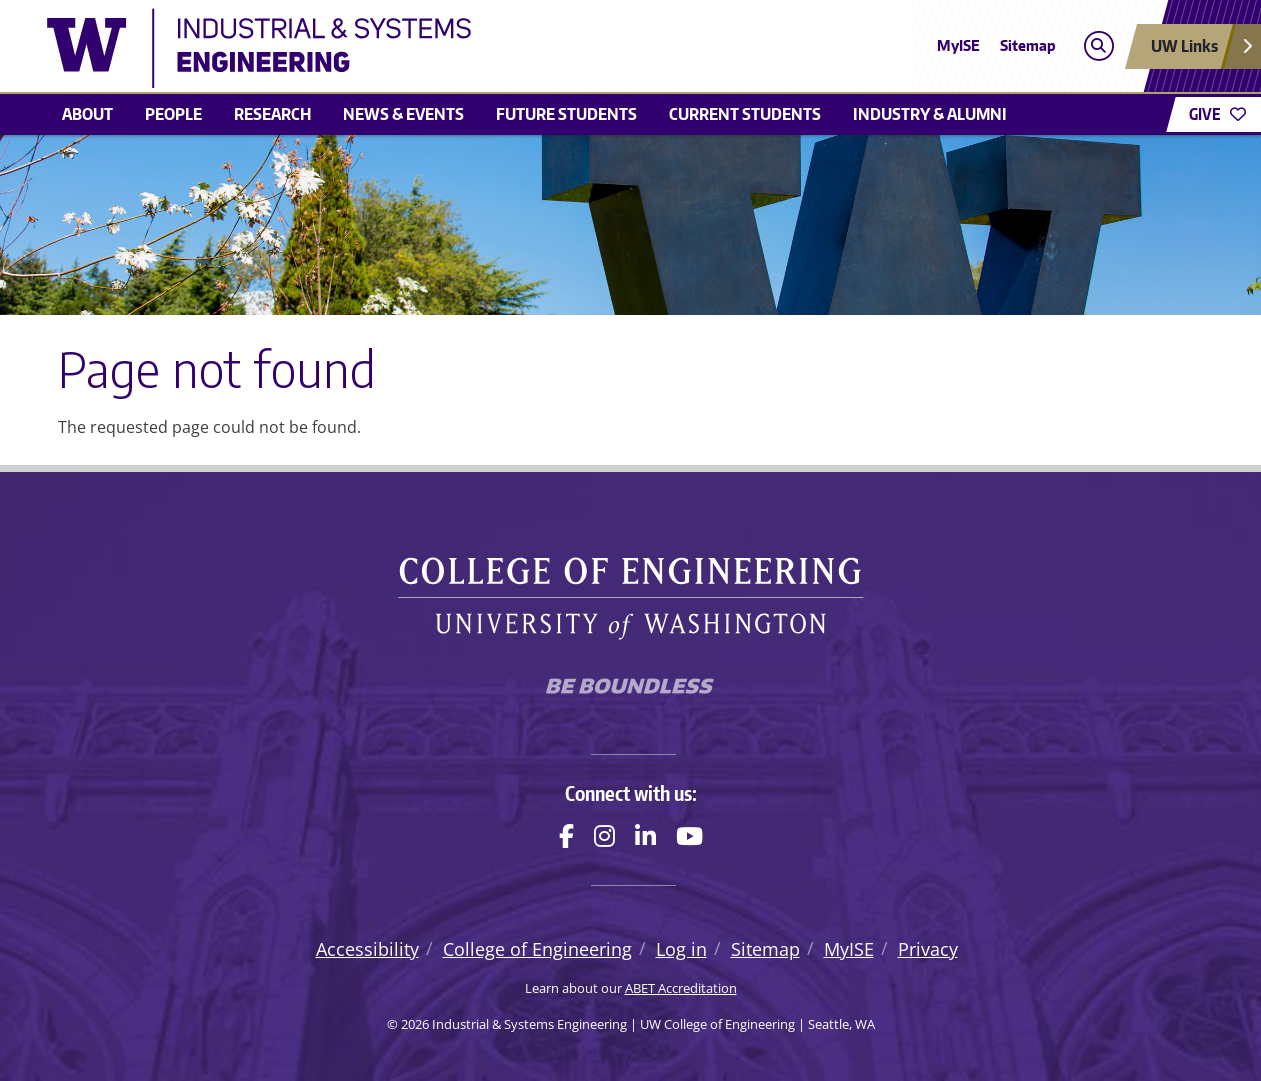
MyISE (958, 45)
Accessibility (367, 949)
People (173, 114)
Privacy (928, 949)
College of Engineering (537, 949)
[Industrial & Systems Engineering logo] (485, 48)
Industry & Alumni (930, 114)
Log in (681, 949)
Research (272, 114)
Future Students (566, 114)
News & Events (403, 114)
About (87, 114)
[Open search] (1098, 46)
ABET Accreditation (681, 988)
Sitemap (1028, 45)
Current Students (745, 114)
